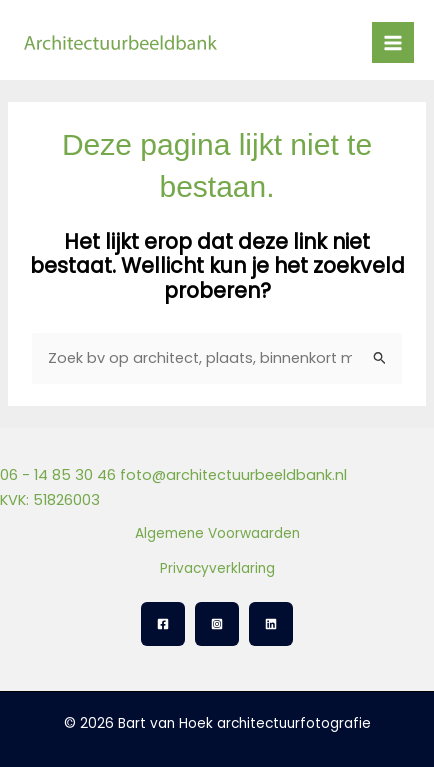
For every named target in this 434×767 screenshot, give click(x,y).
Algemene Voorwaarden (217, 533)
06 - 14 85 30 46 (58, 475)
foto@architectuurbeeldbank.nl (233, 475)
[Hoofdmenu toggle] (393, 43)
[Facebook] (163, 624)
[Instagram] (217, 624)
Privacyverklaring (217, 568)
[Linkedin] (271, 624)
